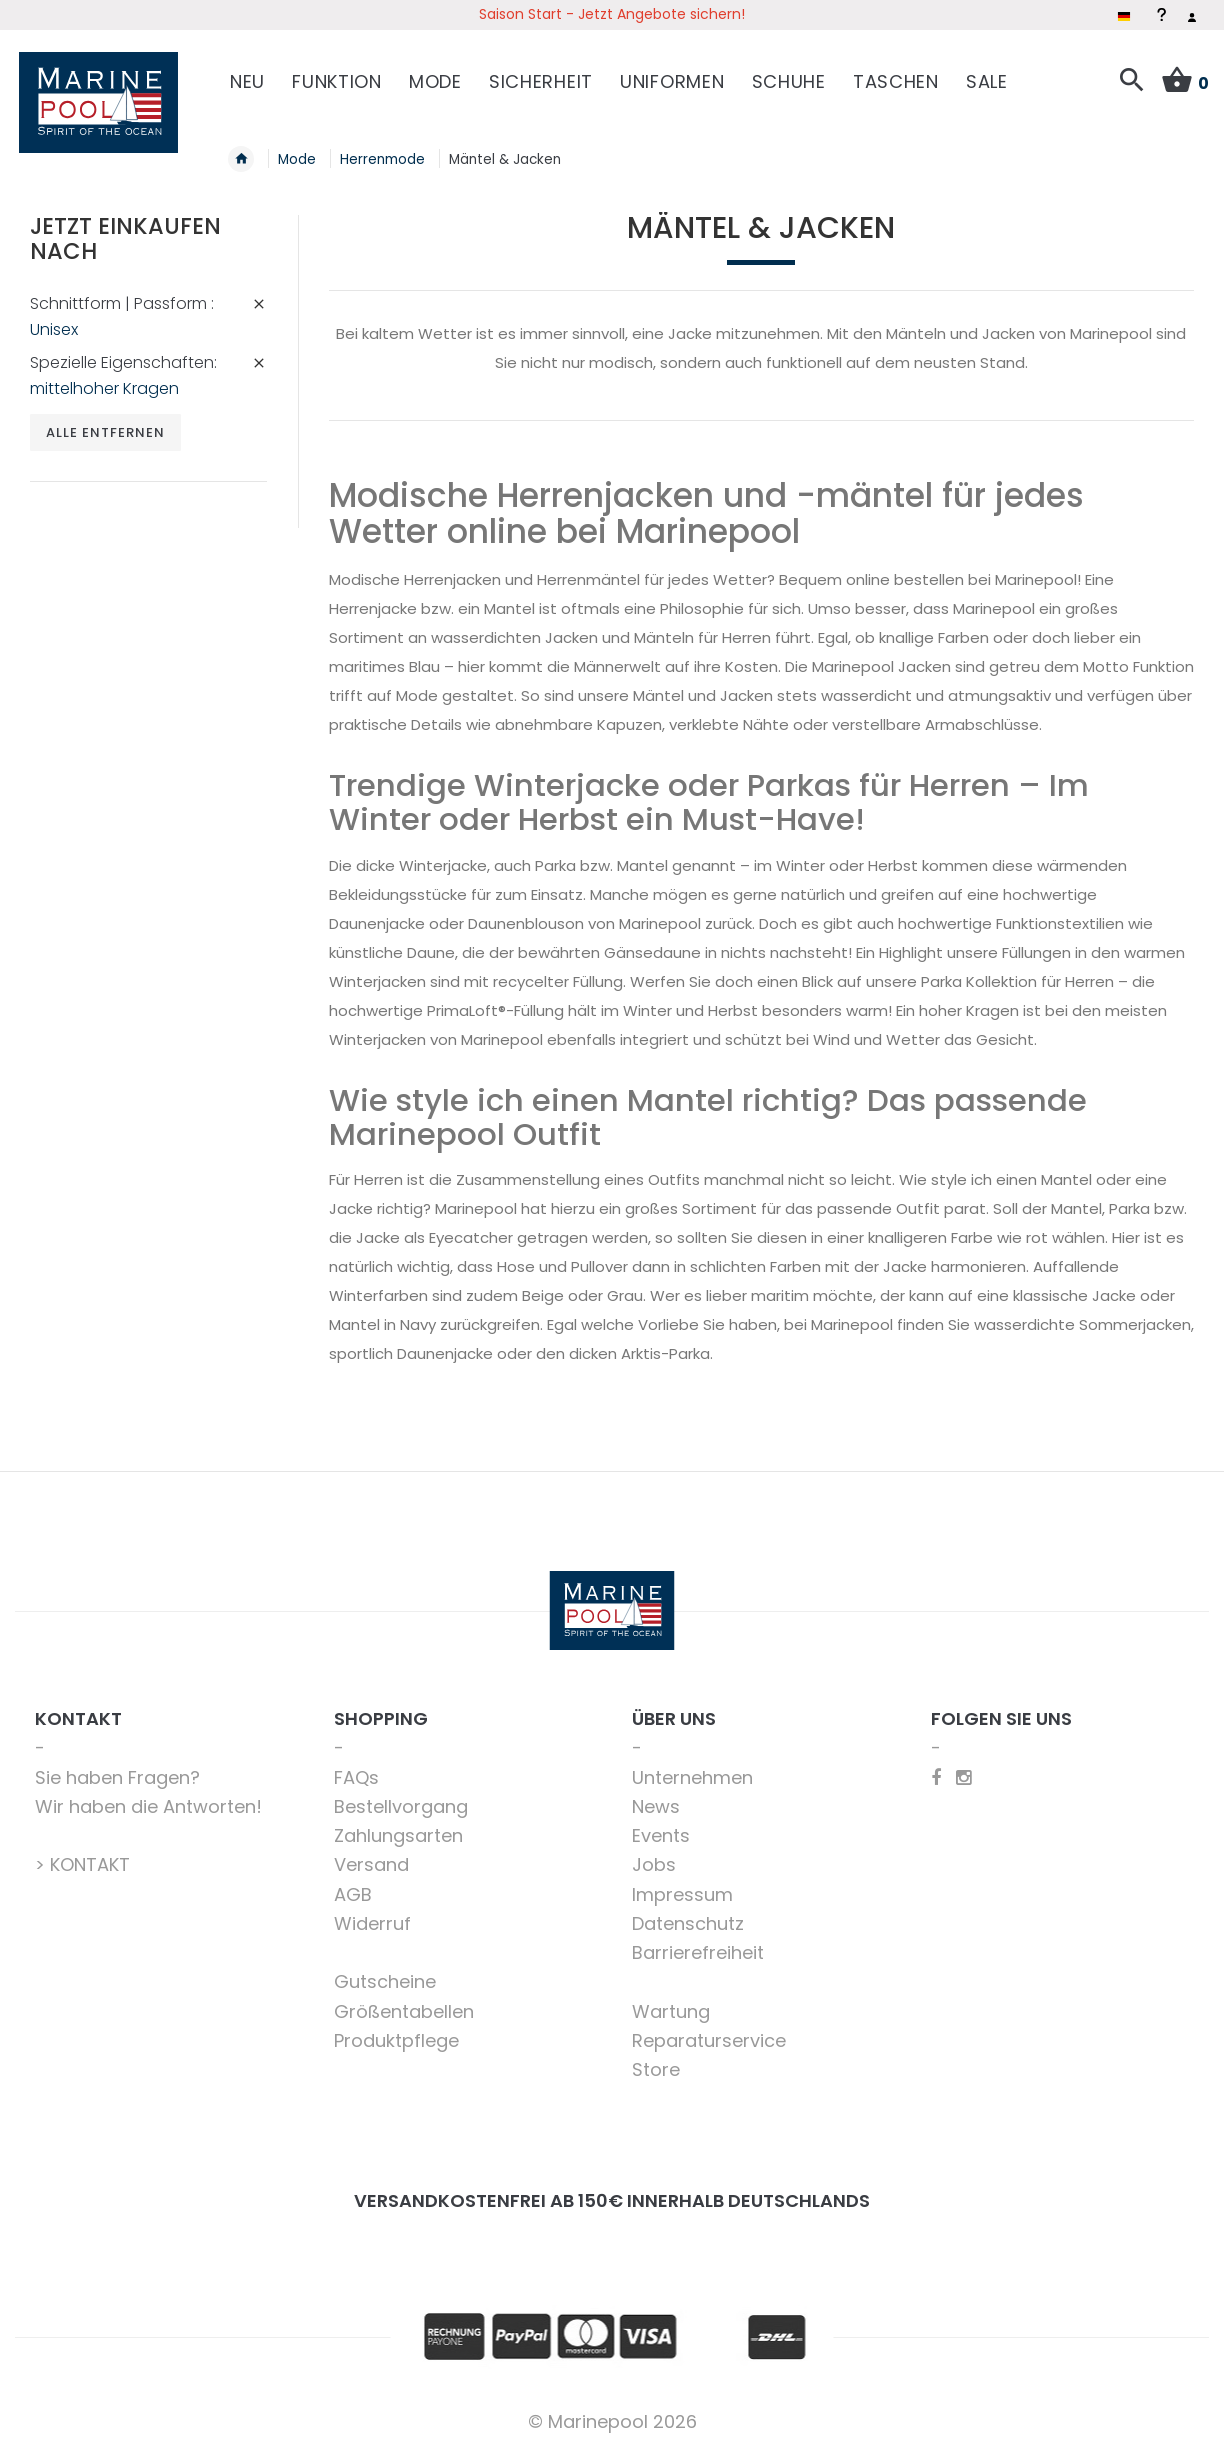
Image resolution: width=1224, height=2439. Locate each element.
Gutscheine (385, 1970)
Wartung (671, 1999)
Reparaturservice (709, 2028)
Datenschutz (688, 1911)
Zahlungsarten (398, 1824)
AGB (353, 1882)
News (656, 1794)
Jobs (654, 1853)
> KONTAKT (82, 1853)
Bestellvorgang (401, 1794)
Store (656, 2058)
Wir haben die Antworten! (148, 1794)
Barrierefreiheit (698, 1941)
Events (661, 1824)
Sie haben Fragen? (117, 1765)
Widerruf (372, 1911)
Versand (371, 1853)
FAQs (356, 1765)
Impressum (682, 1882)
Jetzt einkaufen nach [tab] (125, 227)
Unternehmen (692, 1765)
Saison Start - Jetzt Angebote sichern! (612, 14)
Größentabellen (404, 1999)
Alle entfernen (106, 421)
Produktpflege (396, 2028)
